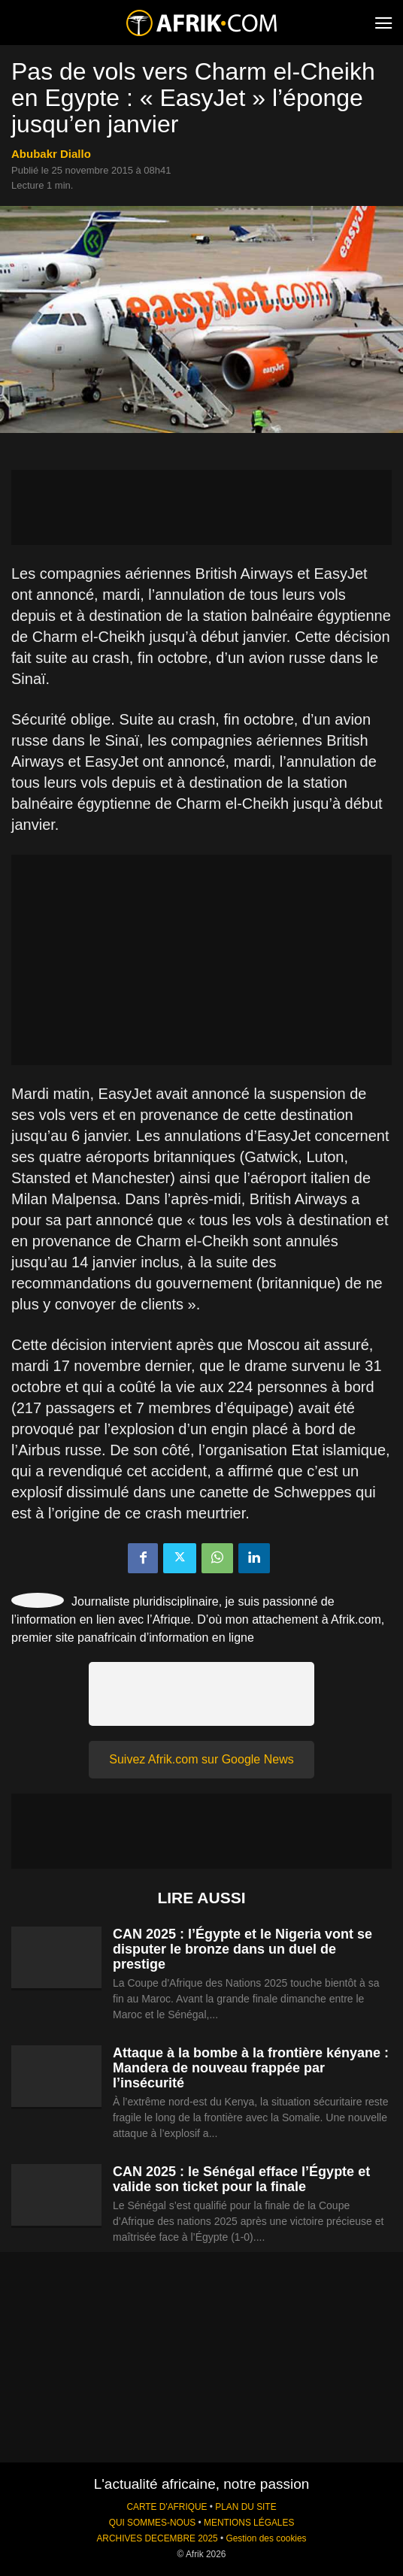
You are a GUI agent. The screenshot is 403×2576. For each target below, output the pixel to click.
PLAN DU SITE (245, 2507)
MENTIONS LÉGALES (249, 2522)
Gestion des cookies (266, 2538)
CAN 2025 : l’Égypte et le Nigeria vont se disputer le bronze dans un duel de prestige (242, 1949)
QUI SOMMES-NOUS (152, 2522)
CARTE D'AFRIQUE (166, 2507)
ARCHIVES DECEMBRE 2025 (156, 2538)
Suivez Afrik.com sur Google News (201, 1759)
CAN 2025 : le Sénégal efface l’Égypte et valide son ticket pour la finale (241, 2179)
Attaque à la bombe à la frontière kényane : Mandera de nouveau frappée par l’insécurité (251, 2067)
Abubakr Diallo (51, 153)
